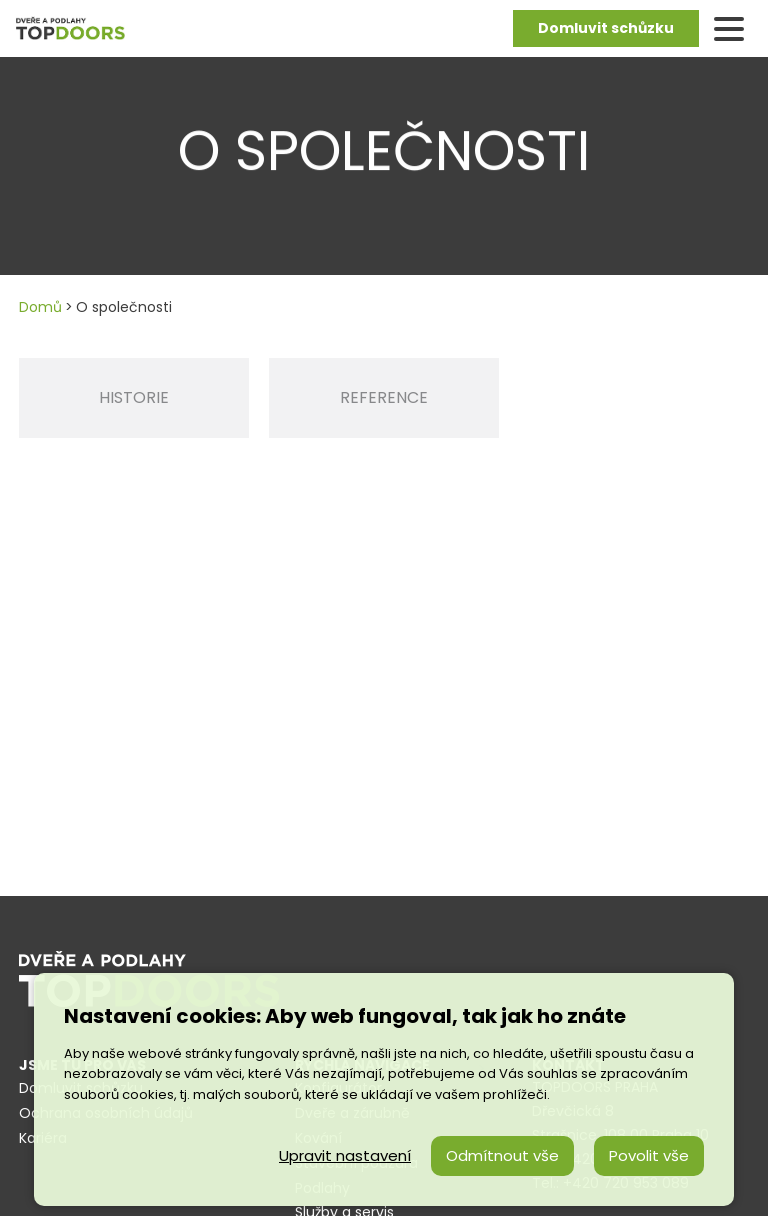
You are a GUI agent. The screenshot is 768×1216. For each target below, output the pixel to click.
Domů (40, 307)
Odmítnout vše (502, 1155)
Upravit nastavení (345, 1155)
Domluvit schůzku (606, 28)
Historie (134, 397)
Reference (384, 397)
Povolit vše (649, 1155)
